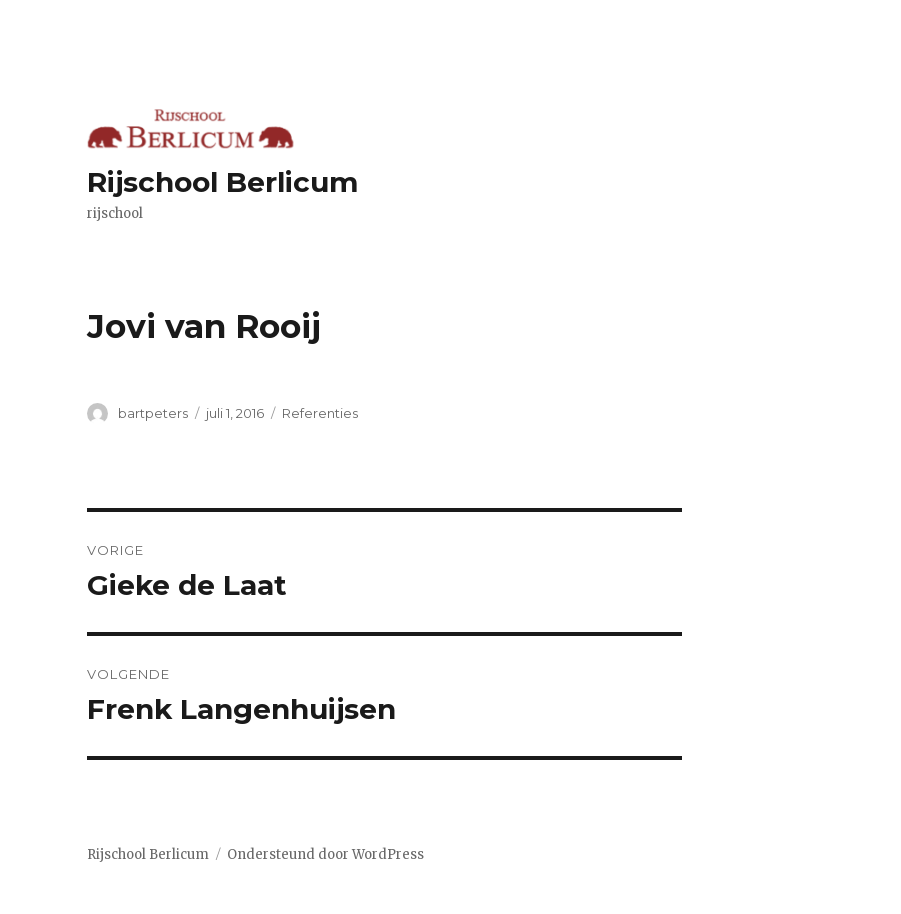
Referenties (320, 413)
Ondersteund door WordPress (325, 854)
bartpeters (153, 413)
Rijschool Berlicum (222, 182)
